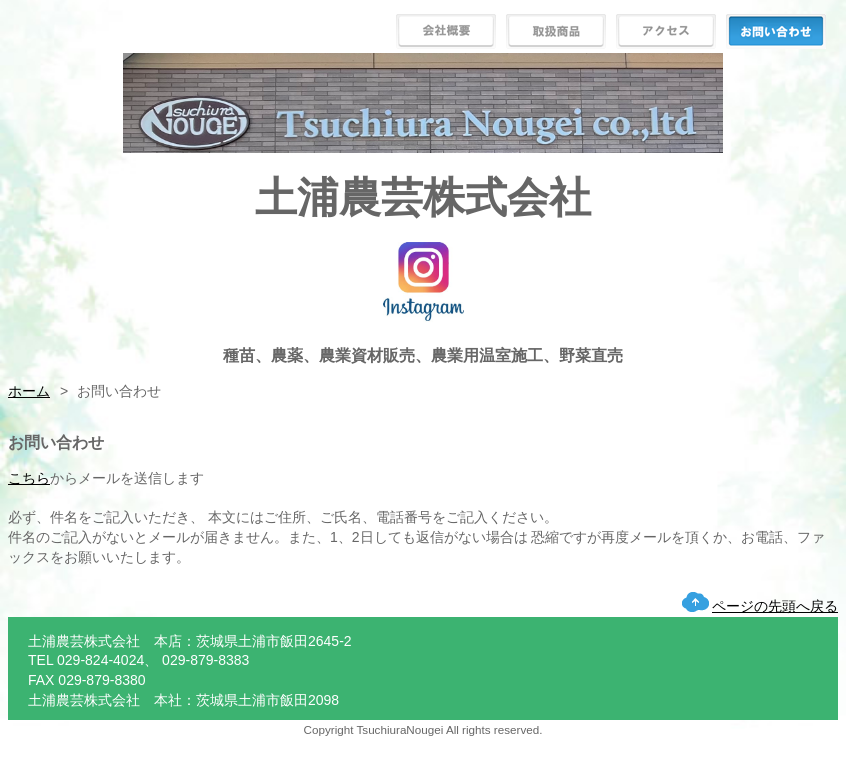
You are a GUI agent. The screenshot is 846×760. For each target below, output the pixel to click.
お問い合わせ (776, 31)
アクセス (666, 31)
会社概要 (446, 31)
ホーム (29, 391)
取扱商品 (556, 31)
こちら (29, 478)
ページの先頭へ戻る (775, 606)
